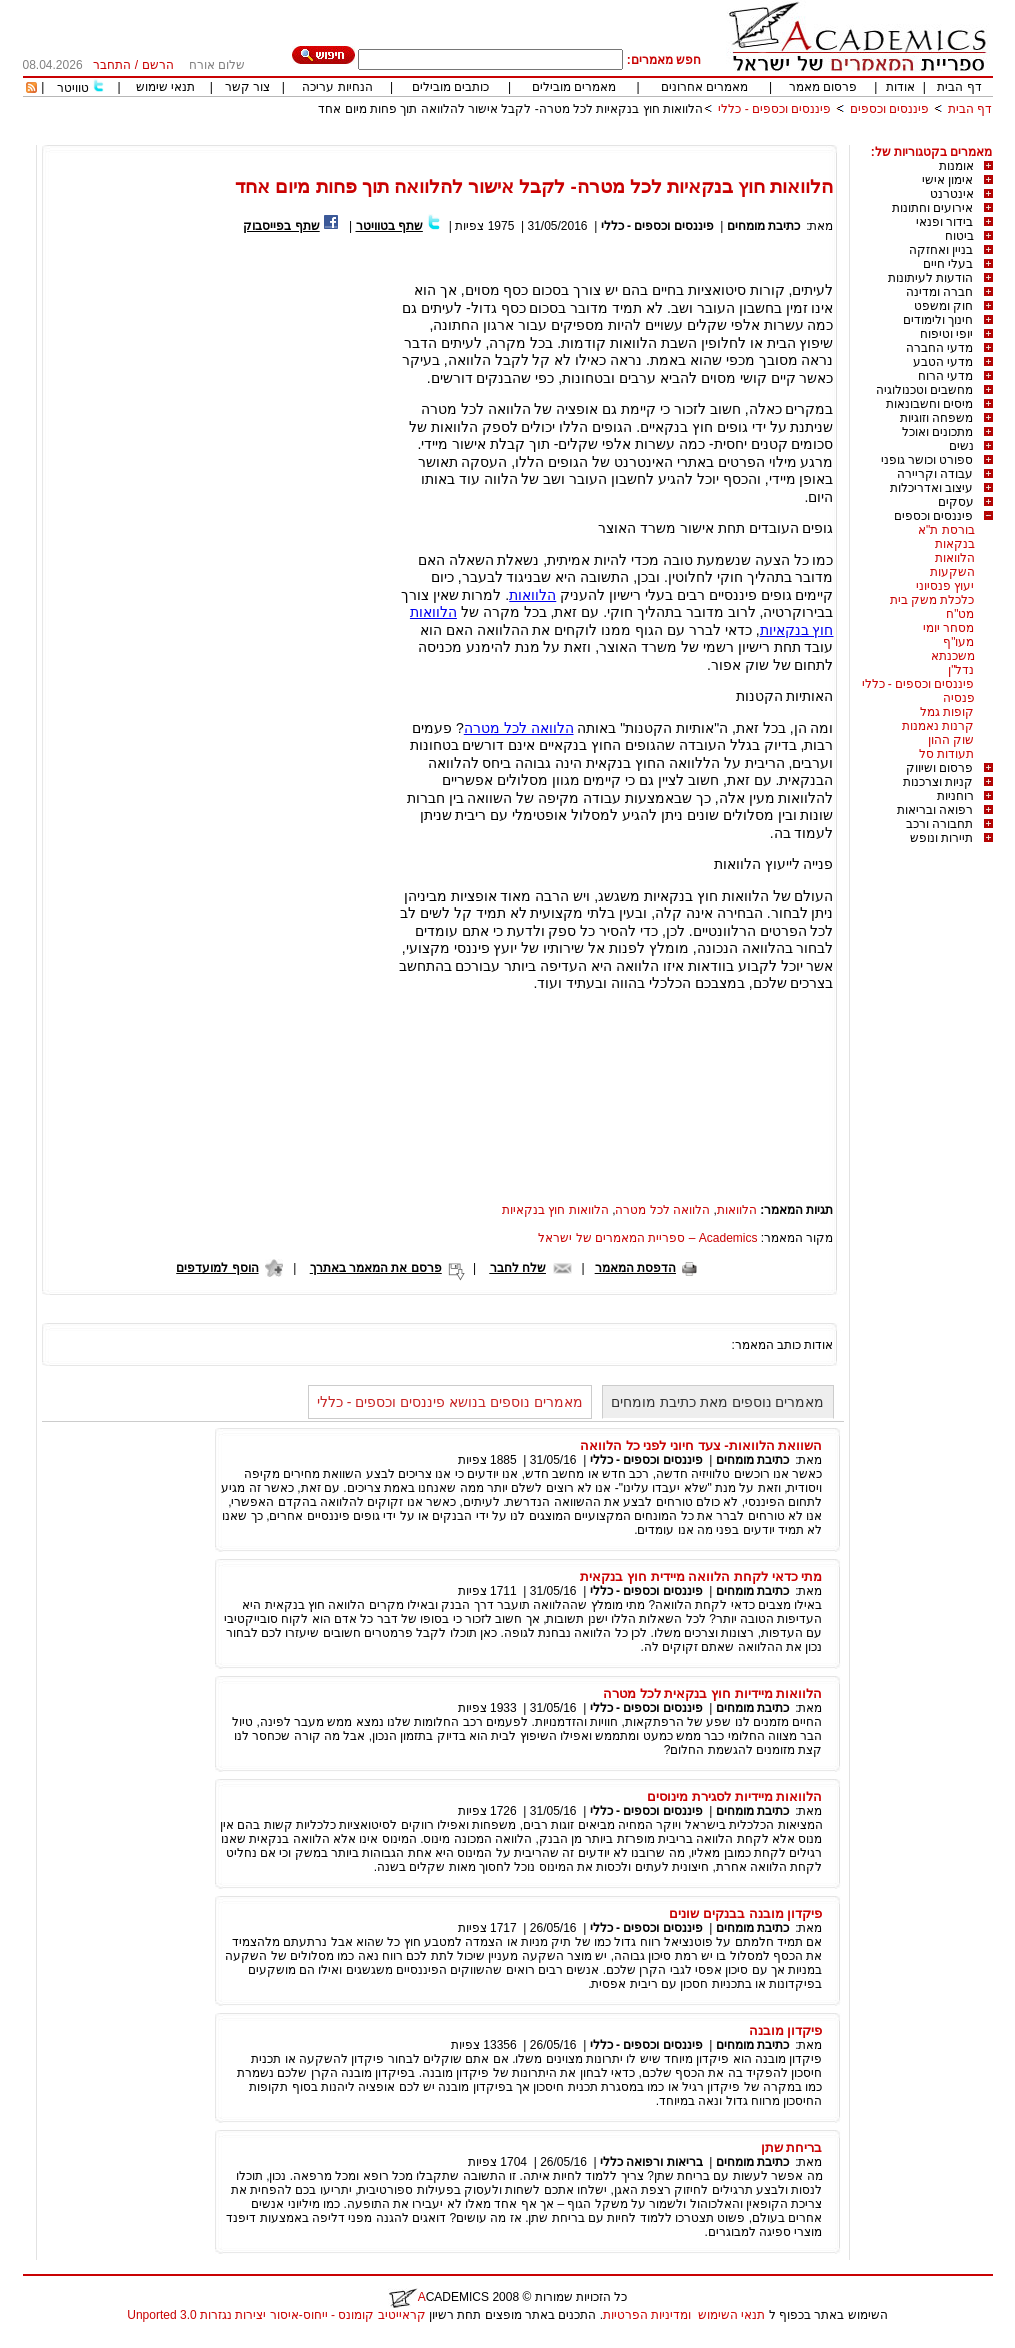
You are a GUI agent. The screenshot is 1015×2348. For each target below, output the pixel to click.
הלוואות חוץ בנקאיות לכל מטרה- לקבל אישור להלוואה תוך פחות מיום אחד (510, 109)
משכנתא (953, 656)
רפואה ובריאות (935, 810)
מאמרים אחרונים (704, 87)
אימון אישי (947, 180)
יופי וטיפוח (946, 334)
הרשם (158, 65)
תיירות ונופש (941, 838)
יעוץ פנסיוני (945, 586)
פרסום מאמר (823, 87)
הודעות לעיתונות (930, 278)
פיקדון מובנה (786, 2030)
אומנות (956, 166)
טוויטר (73, 88)
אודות (900, 87)
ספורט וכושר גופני (927, 460)
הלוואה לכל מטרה (519, 728)
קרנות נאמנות (938, 726)
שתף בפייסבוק (281, 226)
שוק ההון (951, 740)
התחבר (112, 65)
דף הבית (959, 87)
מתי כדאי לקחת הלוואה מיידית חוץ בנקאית (701, 1576)
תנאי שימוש (165, 87)
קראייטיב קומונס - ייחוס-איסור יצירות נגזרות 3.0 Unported (276, 2315)
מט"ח (960, 614)
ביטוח (959, 236)
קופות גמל (947, 712)
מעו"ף (958, 642)
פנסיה (959, 698)
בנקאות (955, 544)
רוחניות (955, 796)
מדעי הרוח (945, 376)
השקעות (952, 572)
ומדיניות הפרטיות (647, 2315)
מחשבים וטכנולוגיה (924, 390)
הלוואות (955, 558)
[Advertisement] (629, 137)
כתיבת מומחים (763, 226)
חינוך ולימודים (938, 320)
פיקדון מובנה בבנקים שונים (745, 1913)
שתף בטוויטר (389, 226)
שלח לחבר (518, 1268)
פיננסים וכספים (889, 109)
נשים (961, 446)
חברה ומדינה (939, 292)
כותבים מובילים (450, 87)
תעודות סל (946, 754)
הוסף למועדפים (217, 1268)
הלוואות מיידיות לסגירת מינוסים (734, 1796)
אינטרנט (952, 194)
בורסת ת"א (946, 530)
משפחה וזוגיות (936, 418)
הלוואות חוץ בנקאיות (555, 1210)
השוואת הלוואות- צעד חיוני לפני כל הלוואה (701, 1445)
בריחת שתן (792, 2147)
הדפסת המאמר (635, 1268)
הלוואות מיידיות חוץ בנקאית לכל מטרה (713, 1693)
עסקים (956, 502)
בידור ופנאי (944, 222)
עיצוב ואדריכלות (931, 488)
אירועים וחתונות (932, 208)
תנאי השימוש (731, 2315)
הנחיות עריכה (337, 87)
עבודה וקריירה (935, 474)
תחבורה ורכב (939, 824)
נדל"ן (961, 670)
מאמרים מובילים (574, 87)
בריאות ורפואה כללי (651, 2162)
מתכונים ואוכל (937, 432)
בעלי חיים (948, 264)
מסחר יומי (948, 628)
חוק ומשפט (943, 306)
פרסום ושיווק (939, 768)
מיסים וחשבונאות (929, 404)
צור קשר (247, 87)
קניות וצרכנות (938, 782)
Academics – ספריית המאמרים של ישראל (647, 1238)
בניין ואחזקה (941, 250)
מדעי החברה (939, 348)
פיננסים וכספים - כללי (773, 109)
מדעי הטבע (943, 362)
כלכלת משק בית (932, 600)
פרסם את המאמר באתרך (376, 1268)
